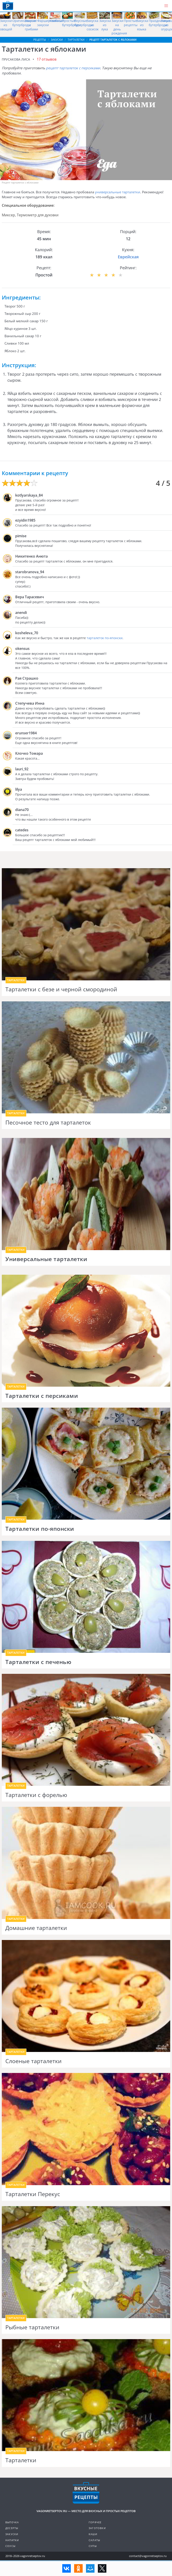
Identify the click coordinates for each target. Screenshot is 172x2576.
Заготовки (97, 2528)
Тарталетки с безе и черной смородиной (61, 989)
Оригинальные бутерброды (24, 23)
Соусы (10, 2546)
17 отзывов (46, 59)
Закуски (11, 2534)
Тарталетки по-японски (39, 1529)
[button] (166, 6)
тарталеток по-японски (105, 638)
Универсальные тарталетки (46, 1259)
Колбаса (55, 21)
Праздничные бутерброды (159, 23)
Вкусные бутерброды (83, 23)
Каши (93, 2534)
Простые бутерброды (71, 23)
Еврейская (128, 256)
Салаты (94, 2540)
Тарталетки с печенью (38, 1662)
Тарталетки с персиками (41, 1396)
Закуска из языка (142, 25)
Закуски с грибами (31, 25)
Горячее (95, 2522)
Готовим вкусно (86, 2493)
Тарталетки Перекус (32, 2194)
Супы (93, 2546)
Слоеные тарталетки (33, 2061)
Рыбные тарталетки (32, 2327)
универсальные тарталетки (117, 192)
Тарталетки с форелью (36, 1795)
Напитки (12, 2540)
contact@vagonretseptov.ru (148, 2556)
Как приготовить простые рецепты (7, 5)
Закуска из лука (105, 25)
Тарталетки (20, 2460)
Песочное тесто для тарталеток (48, 1122)
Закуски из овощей (6, 25)
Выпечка (12, 2522)
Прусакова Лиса (16, 59)
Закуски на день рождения (119, 27)
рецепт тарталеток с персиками (73, 67)
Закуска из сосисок (93, 25)
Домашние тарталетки (36, 1928)
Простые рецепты (131, 23)
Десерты (11, 2528)
